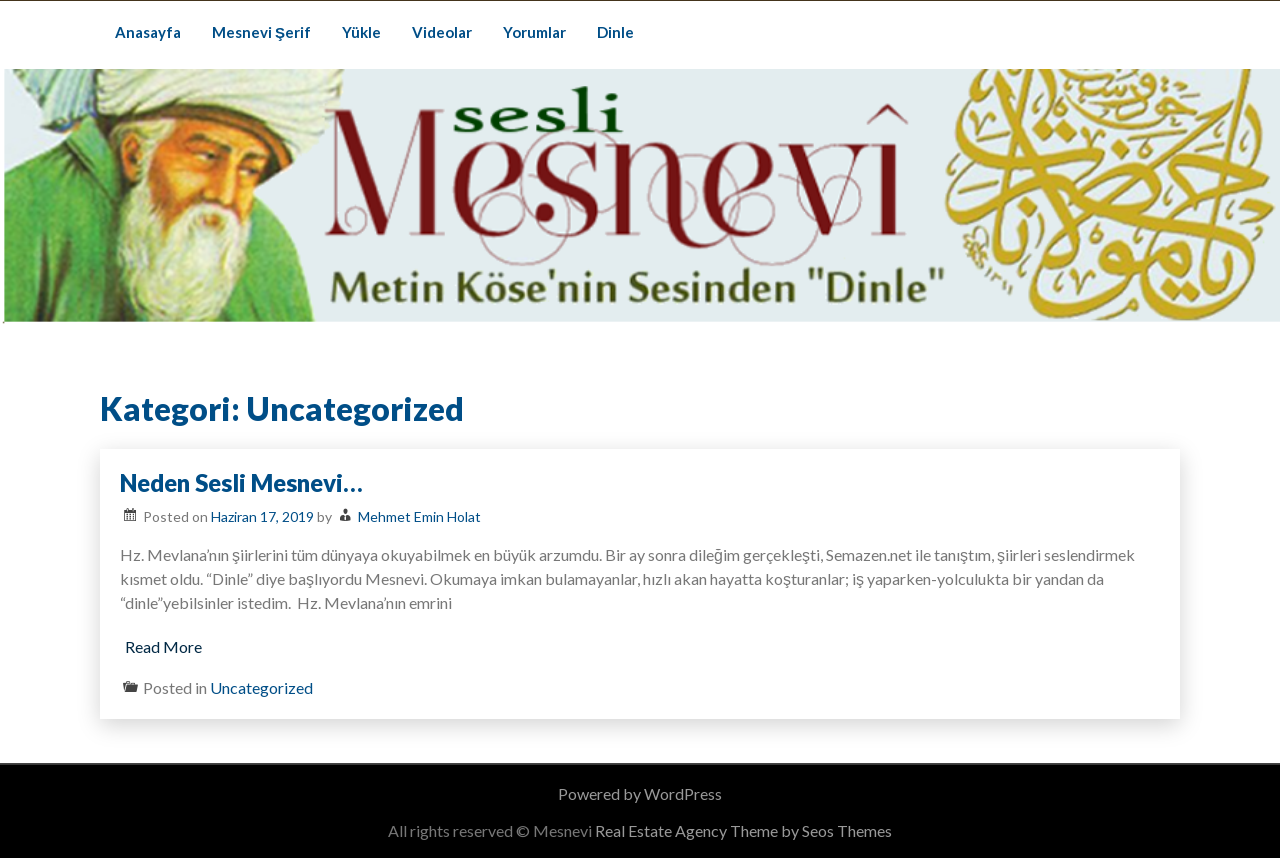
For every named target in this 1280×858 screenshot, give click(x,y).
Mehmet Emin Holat (419, 516)
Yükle (361, 32)
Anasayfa (148, 32)
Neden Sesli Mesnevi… (241, 482)
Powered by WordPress (640, 793)
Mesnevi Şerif (261, 32)
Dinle (615, 32)
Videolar (442, 32)
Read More (163, 646)
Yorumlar (534, 32)
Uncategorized (261, 687)
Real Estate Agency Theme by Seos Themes (743, 830)
